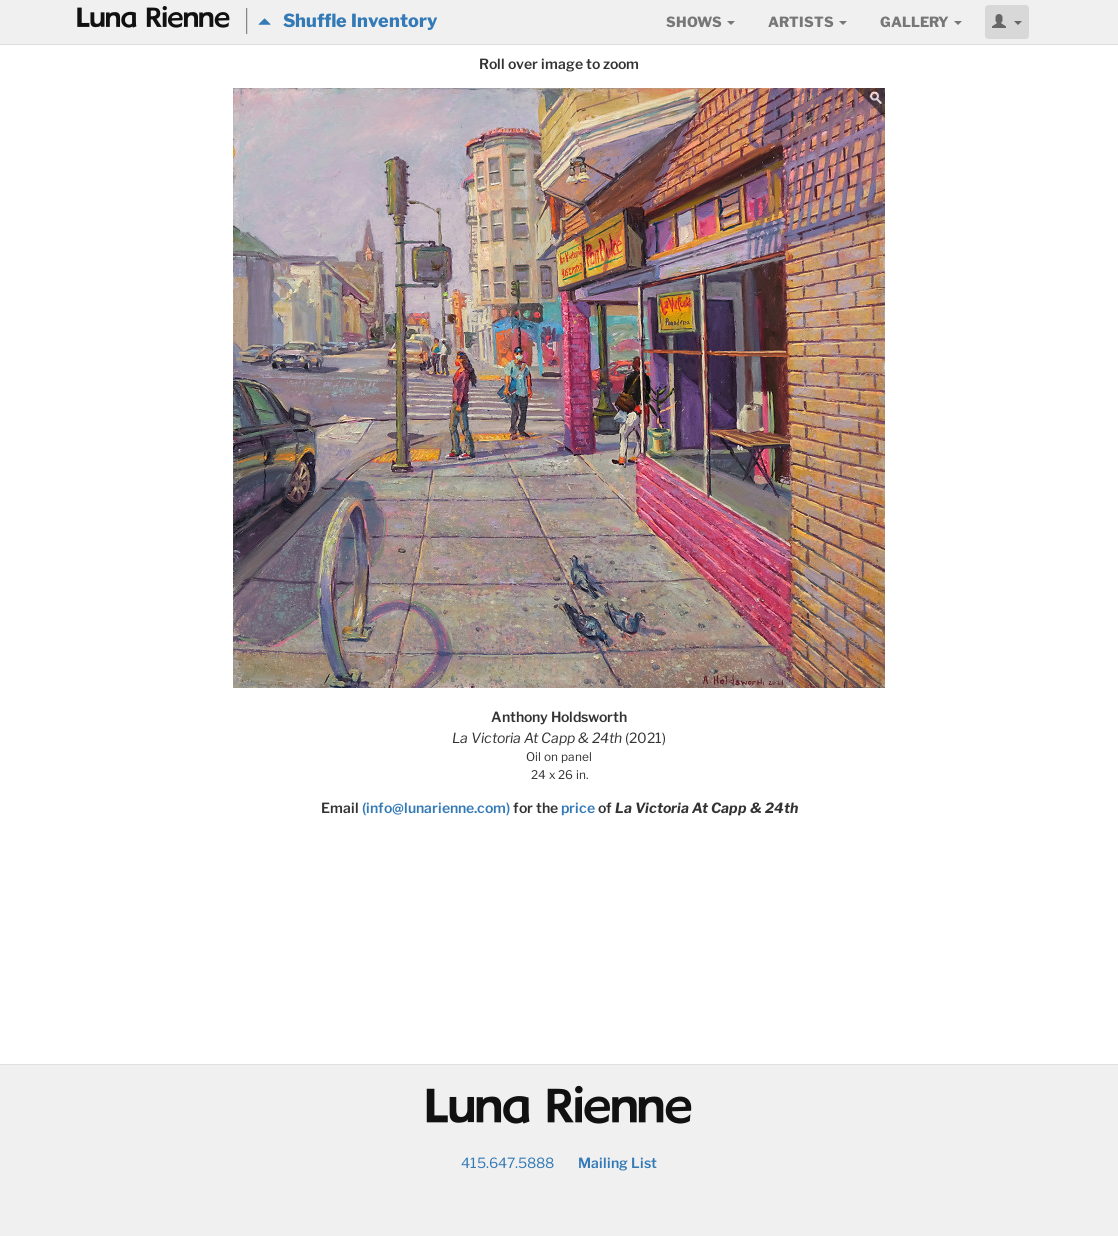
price (578, 807)
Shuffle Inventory (347, 20)
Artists (807, 21)
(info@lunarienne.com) (436, 807)
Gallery (921, 21)
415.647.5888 (507, 1162)
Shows (700, 21)
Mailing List (617, 1162)
